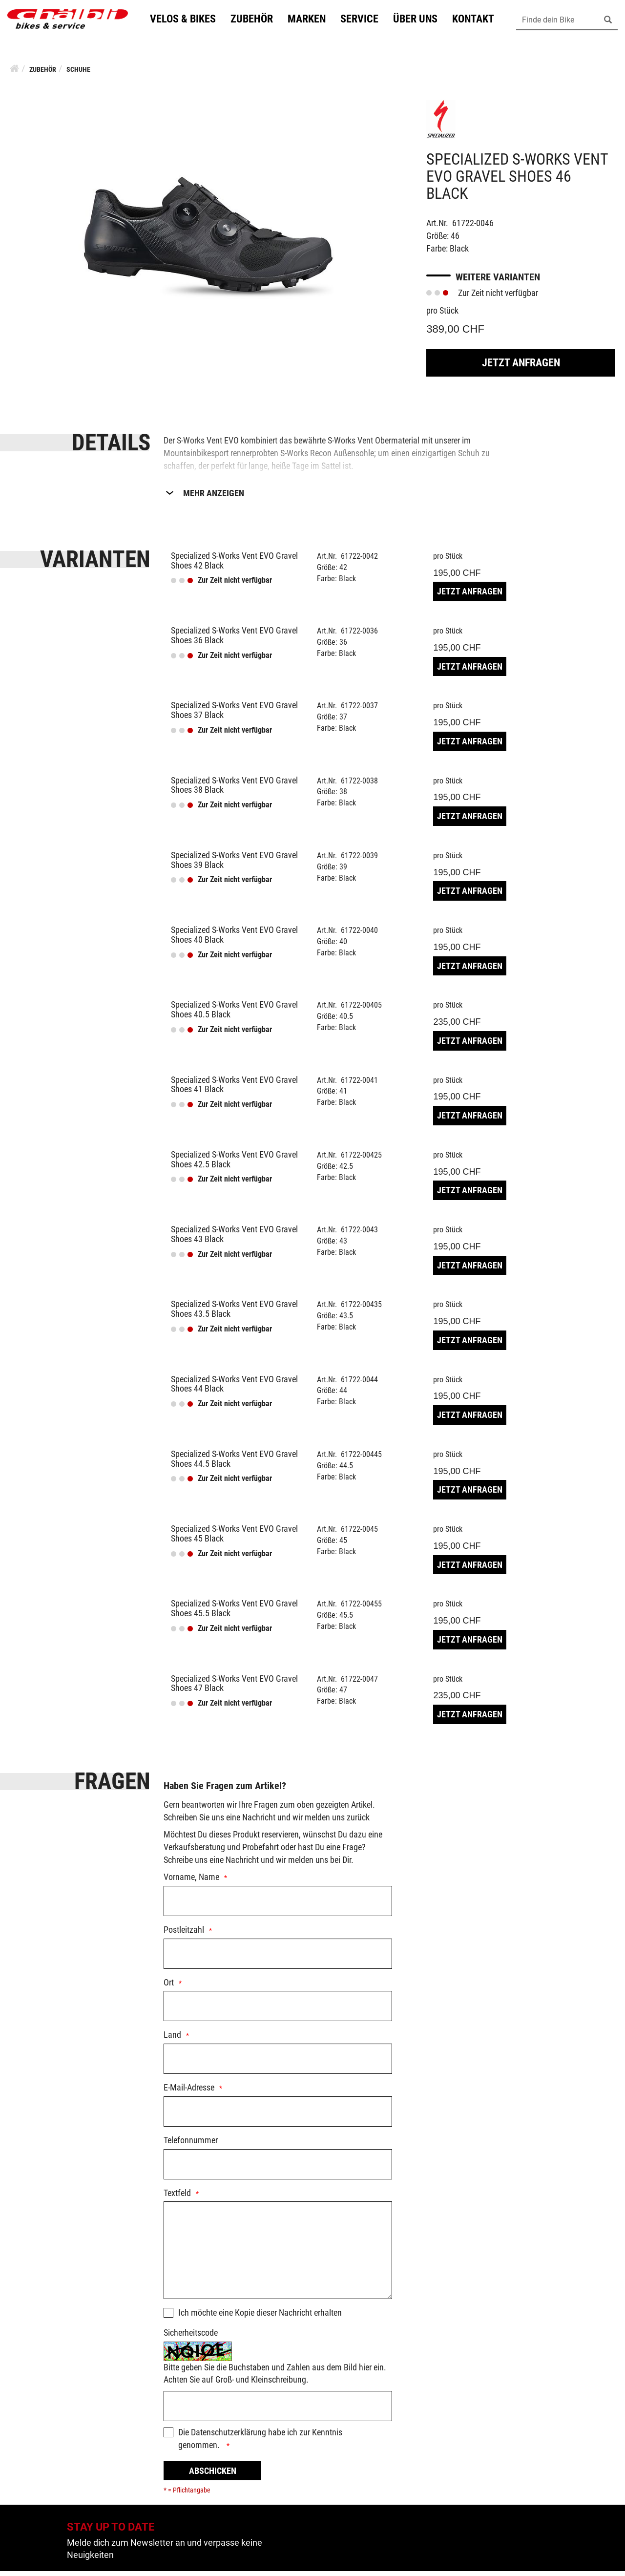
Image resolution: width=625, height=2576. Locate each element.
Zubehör (260, 21)
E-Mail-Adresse (189, 2092)
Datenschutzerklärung (228, 2437)
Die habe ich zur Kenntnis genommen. (260, 2443)
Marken (315, 21)
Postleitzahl (184, 1934)
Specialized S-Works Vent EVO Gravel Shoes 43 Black (234, 1239)
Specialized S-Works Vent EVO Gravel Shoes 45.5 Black (234, 1613)
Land (172, 2039)
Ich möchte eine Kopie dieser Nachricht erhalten (260, 2317)
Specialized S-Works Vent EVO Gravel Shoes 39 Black (234, 865)
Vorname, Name (191, 1882)
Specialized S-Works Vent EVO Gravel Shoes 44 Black (234, 1389)
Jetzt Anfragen (521, 367)
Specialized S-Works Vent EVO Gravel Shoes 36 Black (234, 640)
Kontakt (481, 21)
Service (368, 21)
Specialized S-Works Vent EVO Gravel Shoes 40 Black (234, 939)
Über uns (423, 21)
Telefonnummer (191, 2145)
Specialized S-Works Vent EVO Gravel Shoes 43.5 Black (234, 1314)
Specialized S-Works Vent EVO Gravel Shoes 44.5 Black (234, 1464)
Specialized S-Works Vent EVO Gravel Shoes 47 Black (234, 1688)
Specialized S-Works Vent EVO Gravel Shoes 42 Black (234, 565)
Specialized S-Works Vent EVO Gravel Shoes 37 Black (234, 715)
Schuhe (78, 74)
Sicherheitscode (191, 2337)
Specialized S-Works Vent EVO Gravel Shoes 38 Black (234, 790)
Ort (169, 1987)
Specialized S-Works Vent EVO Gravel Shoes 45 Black (234, 1538)
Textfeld (177, 2198)
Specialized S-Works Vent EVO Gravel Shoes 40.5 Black (234, 1014)
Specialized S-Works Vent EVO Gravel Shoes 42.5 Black (234, 1164)
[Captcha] (278, 2411)
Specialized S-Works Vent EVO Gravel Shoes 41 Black (234, 1089)
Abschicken (212, 2475)
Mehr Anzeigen (213, 498)
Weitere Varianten (498, 282)
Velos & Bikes (191, 21)
